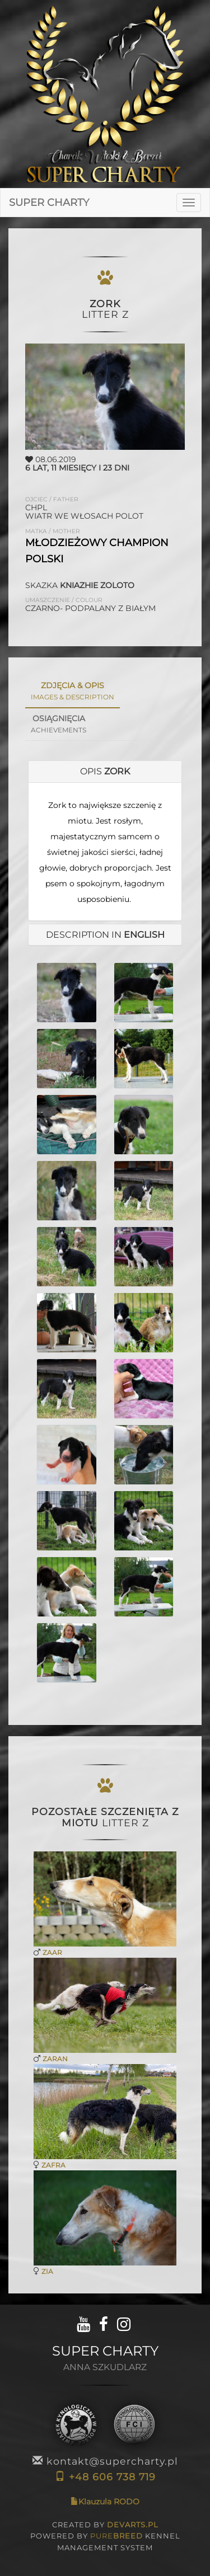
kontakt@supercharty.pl (105, 2461)
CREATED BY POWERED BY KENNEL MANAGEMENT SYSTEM (105, 2536)
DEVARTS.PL (132, 2524)
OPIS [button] (105, 771)
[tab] (105, 771)
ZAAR (52, 1952)
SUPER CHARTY (49, 202)
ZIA (47, 2271)
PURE (116, 2535)
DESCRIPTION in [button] (105, 934)
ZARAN (55, 2059)
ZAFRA (53, 2165)
